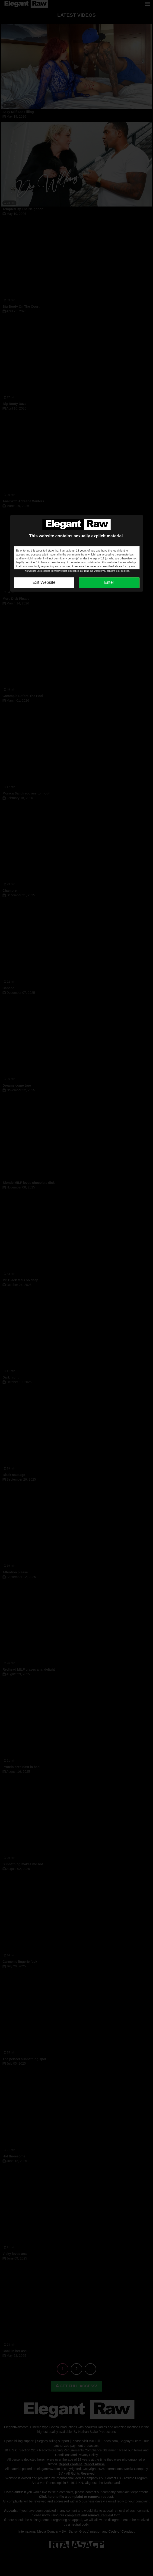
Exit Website (43, 582)
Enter (109, 582)
